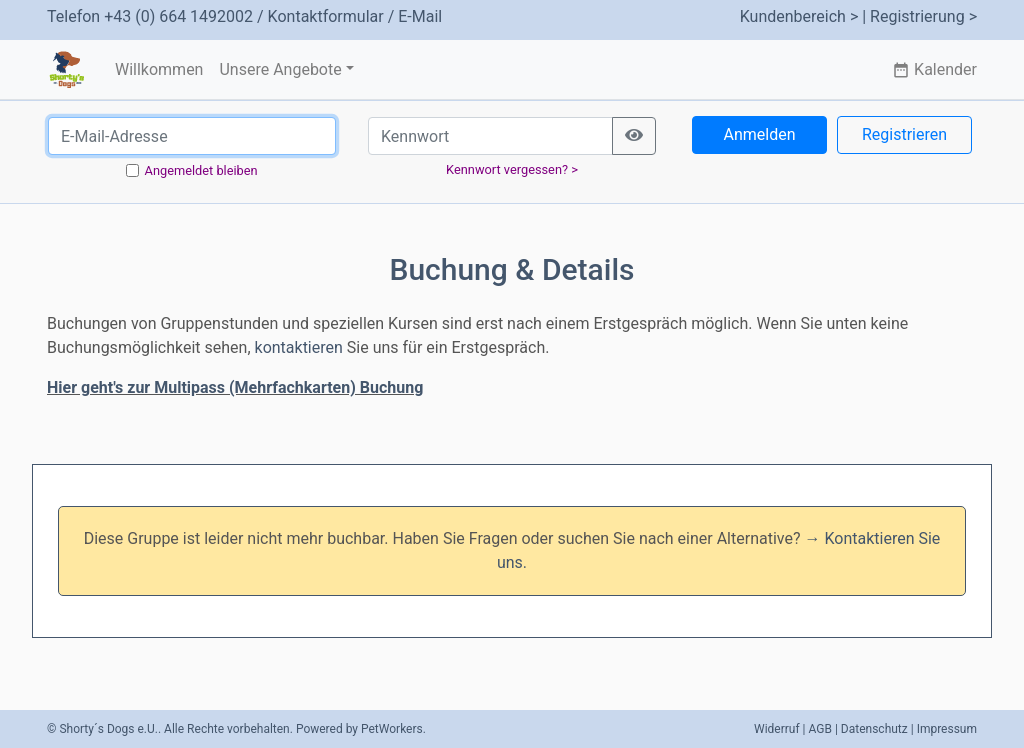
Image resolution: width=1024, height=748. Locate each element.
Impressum (947, 729)
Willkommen (159, 69)
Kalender (934, 69)
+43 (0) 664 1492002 (178, 16)
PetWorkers (392, 729)
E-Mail (420, 16)
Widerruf (777, 729)
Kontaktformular (326, 16)
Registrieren (904, 134)
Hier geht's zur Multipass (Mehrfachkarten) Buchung (235, 387)
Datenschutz (874, 729)
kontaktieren (299, 347)
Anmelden (759, 134)
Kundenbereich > (799, 16)
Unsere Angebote (280, 69)
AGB (820, 729)
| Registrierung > (919, 16)
